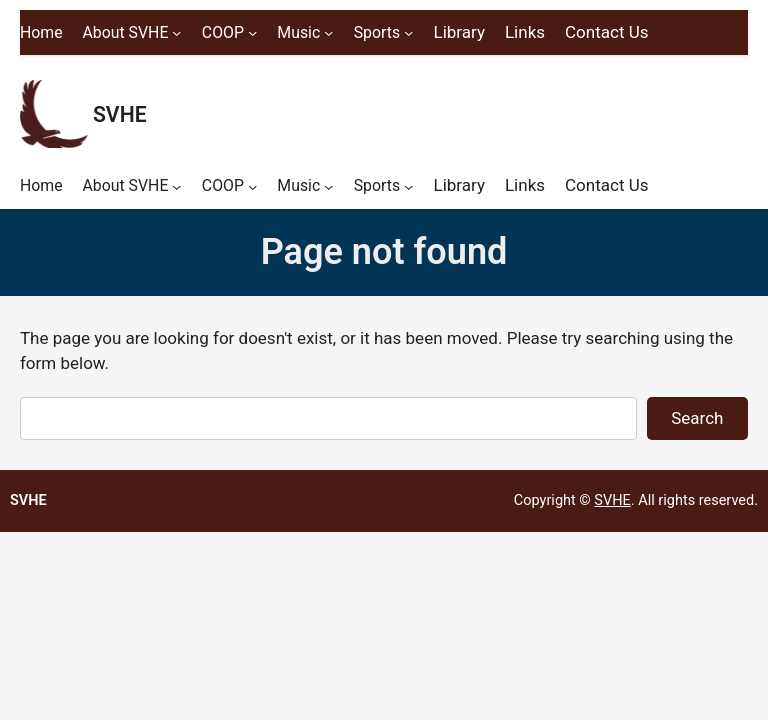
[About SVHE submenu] (176, 32)
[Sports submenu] (408, 32)
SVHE (120, 114)
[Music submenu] (328, 32)
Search (697, 418)
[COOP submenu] (252, 32)
